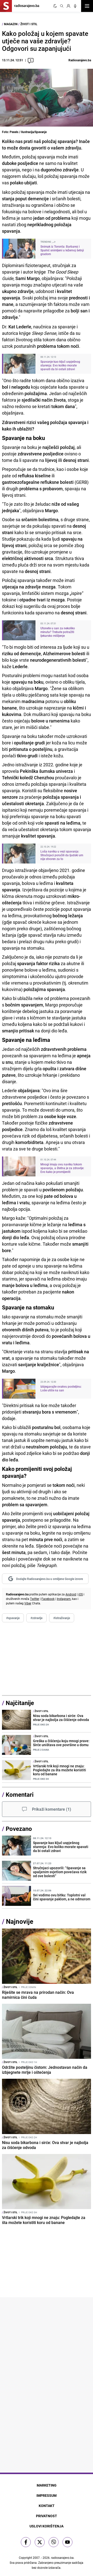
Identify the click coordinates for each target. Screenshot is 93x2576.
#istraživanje (61, 1618)
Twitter (34, 1599)
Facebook (48, 1599)
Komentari (19, 1794)
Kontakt (47, 2505)
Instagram (64, 1599)
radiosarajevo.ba (62, 2558)
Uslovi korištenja (46, 2526)
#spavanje (13, 1618)
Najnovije (19, 1921)
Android (70, 1594)
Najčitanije (20, 1703)
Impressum (46, 2495)
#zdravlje (36, 1618)
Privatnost (46, 2515)
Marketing (47, 2485)
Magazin (10, 24)
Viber (27, 1603)
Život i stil (28, 24)
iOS (80, 1594)
